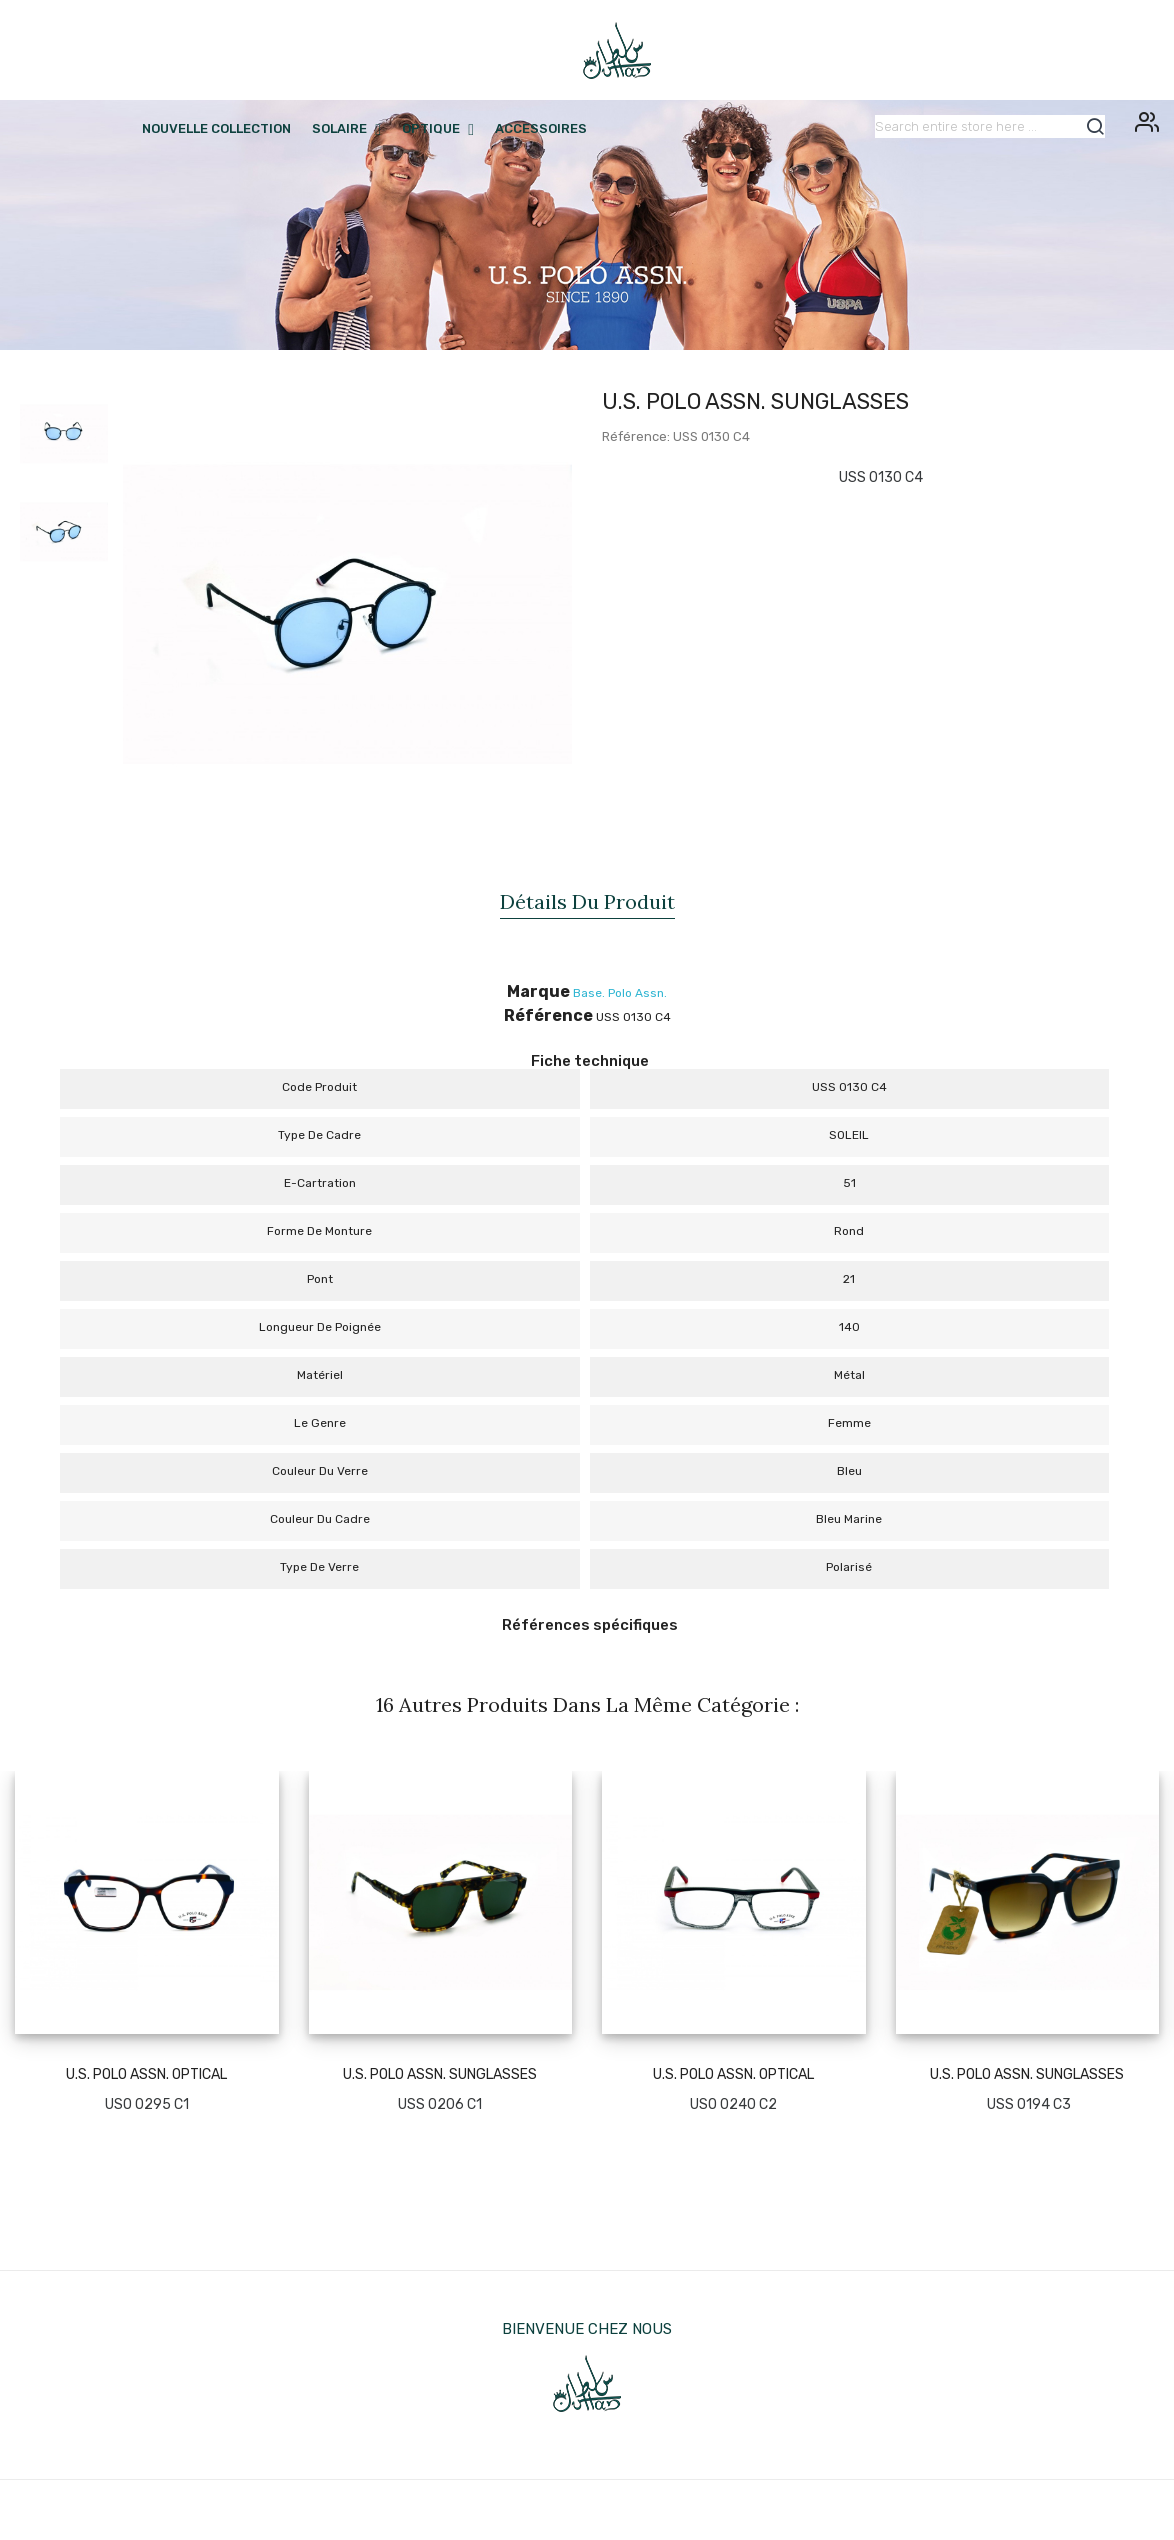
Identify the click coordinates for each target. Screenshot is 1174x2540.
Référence (548, 1016)
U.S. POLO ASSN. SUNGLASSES (440, 2074)
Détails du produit (587, 901)
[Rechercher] (990, 126)
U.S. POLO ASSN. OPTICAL (146, 2074)
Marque (538, 992)
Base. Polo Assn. (620, 993)
